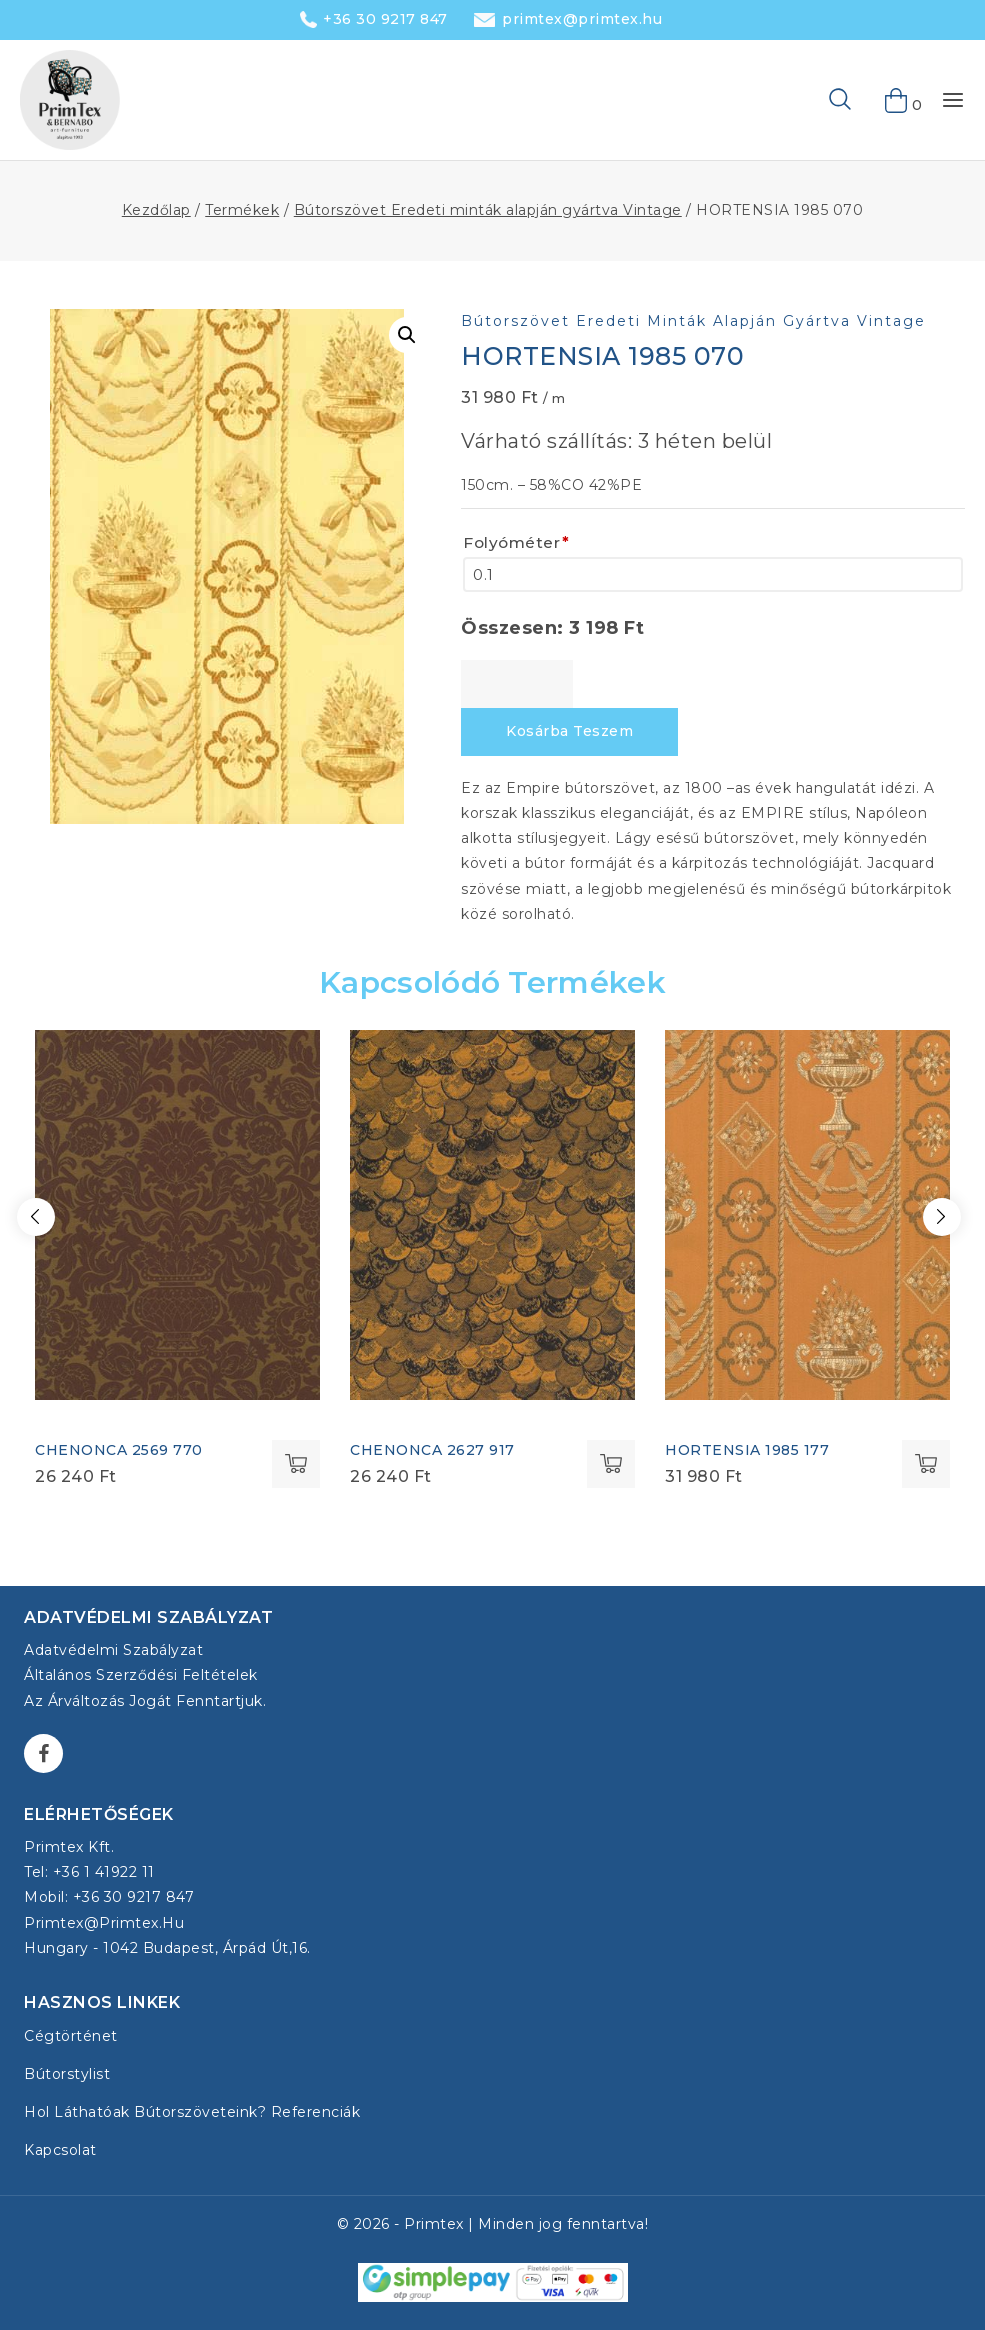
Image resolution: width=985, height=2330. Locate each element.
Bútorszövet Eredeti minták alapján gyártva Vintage (693, 321)
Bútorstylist (67, 2074)
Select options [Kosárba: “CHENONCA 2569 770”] (296, 1464)
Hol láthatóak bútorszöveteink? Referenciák (192, 2112)
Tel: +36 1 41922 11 (89, 1872)
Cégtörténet (71, 2036)
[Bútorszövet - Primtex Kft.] (70, 100)
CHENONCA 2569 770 (119, 1450)
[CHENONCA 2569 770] (177, 1215)
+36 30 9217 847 (385, 19)
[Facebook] (43, 1753)
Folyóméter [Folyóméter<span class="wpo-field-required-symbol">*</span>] (516, 543)
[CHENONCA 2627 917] (492, 1215)
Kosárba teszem (569, 731)
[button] (407, 335)
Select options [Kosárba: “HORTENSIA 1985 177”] (926, 1464)
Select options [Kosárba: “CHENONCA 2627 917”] (611, 1464)
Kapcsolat (60, 2150)
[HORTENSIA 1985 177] (807, 1215)
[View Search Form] (808, 100)
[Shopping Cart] (897, 100)
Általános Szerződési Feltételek (141, 1675)
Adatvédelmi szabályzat (113, 1650)
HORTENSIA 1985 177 (747, 1450)
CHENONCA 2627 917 (432, 1450)
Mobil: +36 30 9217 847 (109, 1897)
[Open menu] (953, 100)
